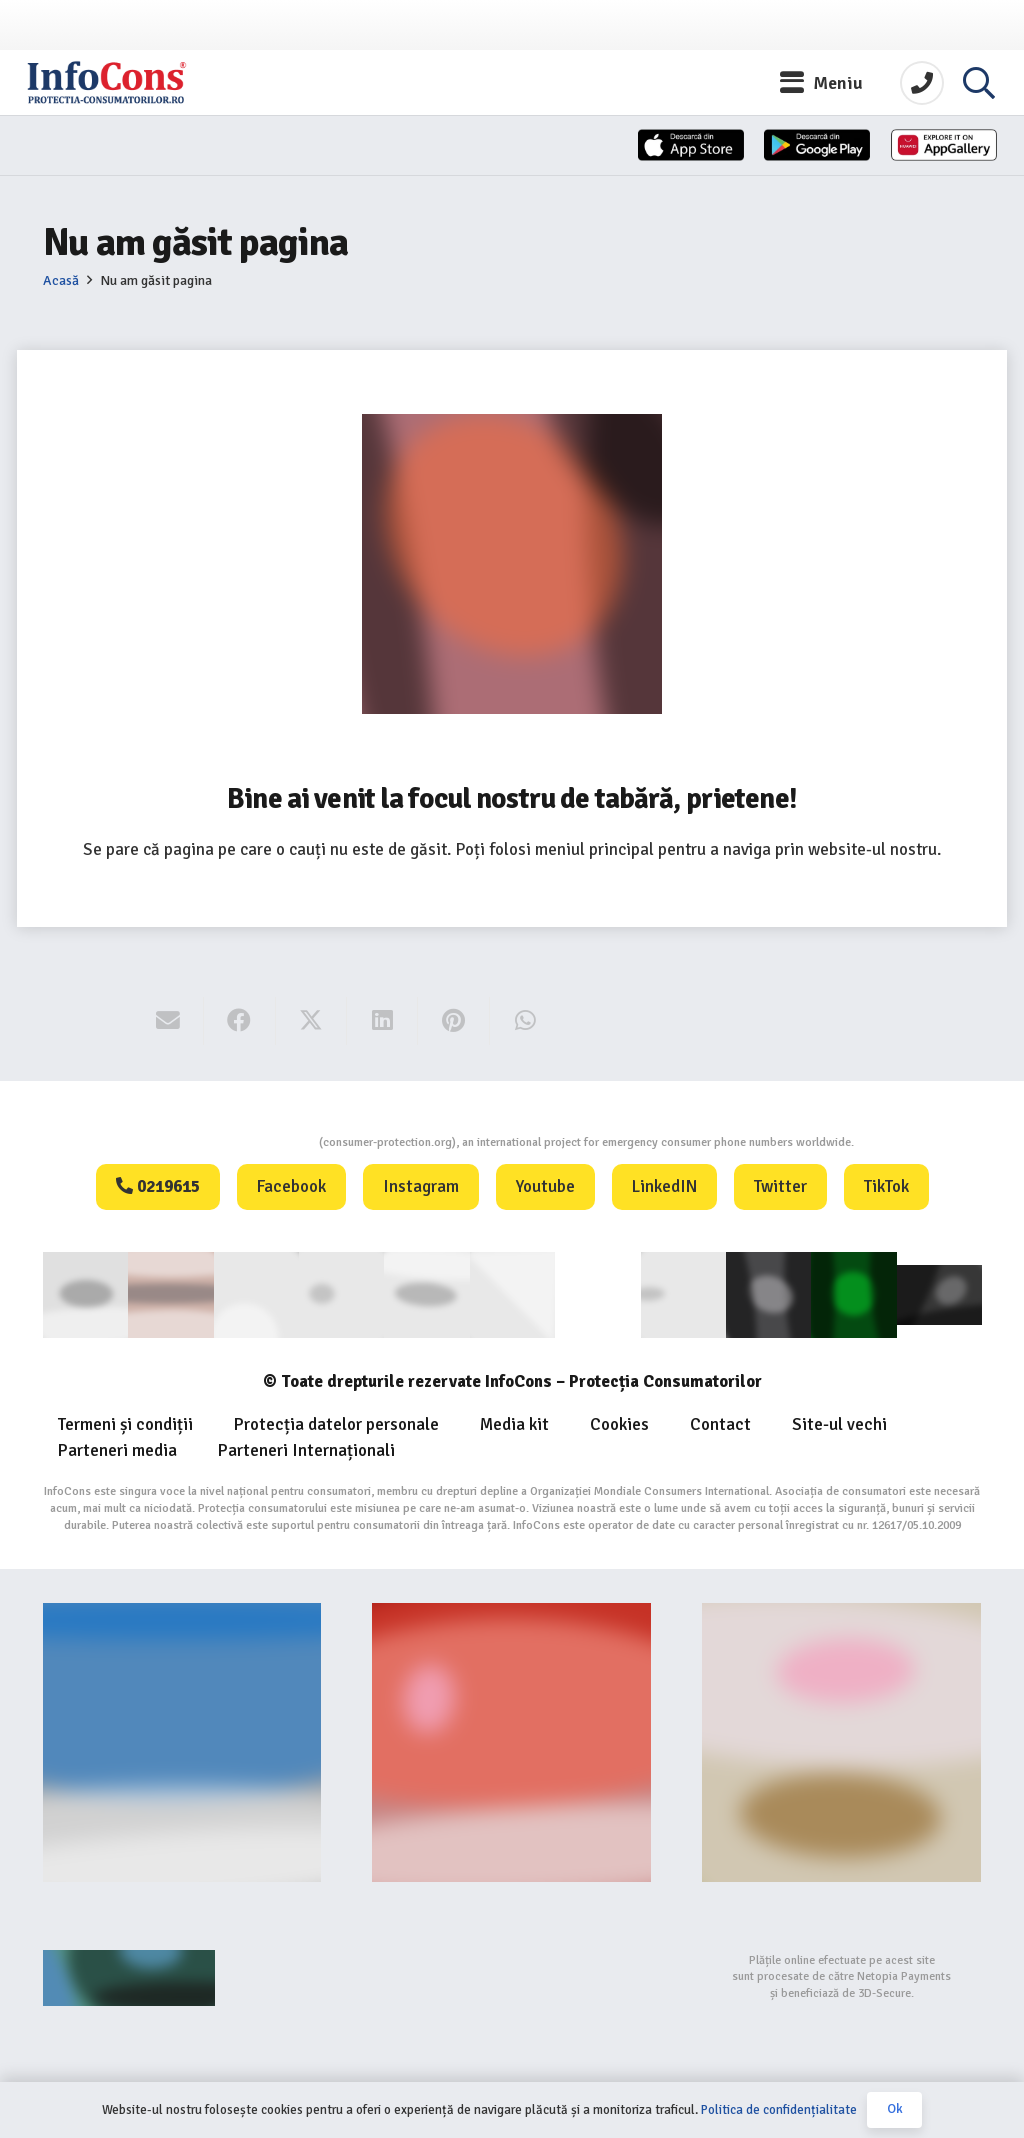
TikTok (886, 1186)
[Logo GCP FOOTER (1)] (853, 1293)
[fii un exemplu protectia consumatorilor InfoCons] (841, 1739)
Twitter (780, 1186)
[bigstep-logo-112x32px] (511, 1975)
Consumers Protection (243, 1142)
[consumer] (85, 1293)
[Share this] (239, 1021)
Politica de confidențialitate (779, 2110)
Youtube (545, 1186)
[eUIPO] (511, 1293)
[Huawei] (917, 153)
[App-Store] (558, 153)
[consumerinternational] (170, 1293)
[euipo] (426, 1293)
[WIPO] (597, 1294)
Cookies (619, 1422)
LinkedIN (664, 1186)
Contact (720, 1422)
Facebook (291, 1186)
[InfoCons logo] (140, 85)
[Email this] (168, 1021)
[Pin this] (453, 1021)
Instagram (421, 1186)
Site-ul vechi (839, 1422)
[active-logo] (938, 1293)
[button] (822, 85)
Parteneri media (117, 1448)
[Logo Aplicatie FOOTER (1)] (767, 1293)
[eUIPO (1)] (682, 1293)
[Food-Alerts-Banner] (511, 1739)
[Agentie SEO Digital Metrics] (182, 1975)
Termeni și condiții (125, 1422)
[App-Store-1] (737, 153)
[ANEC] (255, 1293)
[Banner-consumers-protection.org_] (182, 1739)
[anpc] (341, 1293)
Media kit (514, 1422)
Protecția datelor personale (336, 1422)
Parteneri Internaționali (306, 1448)
